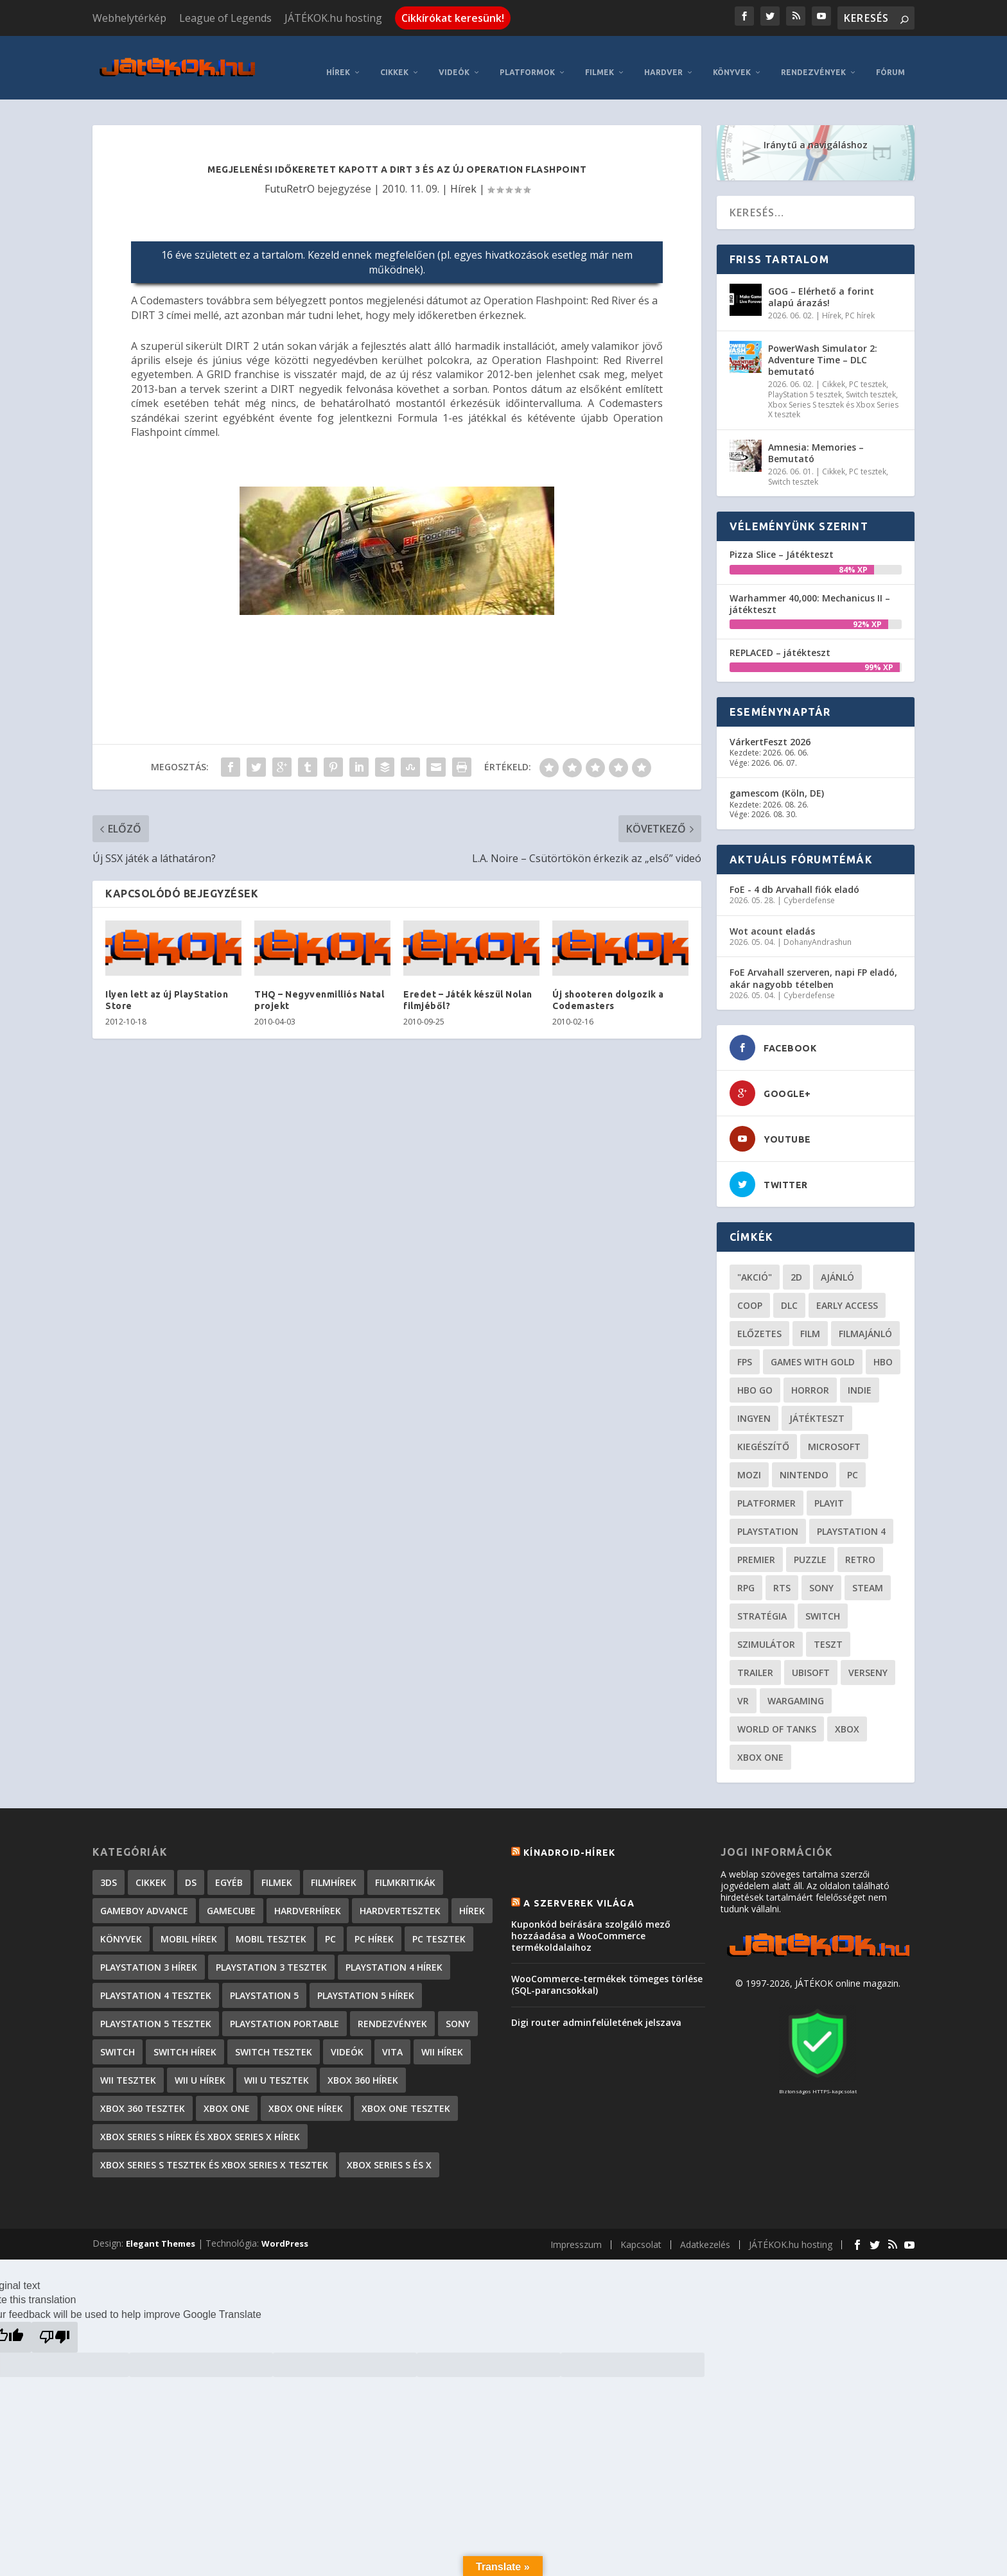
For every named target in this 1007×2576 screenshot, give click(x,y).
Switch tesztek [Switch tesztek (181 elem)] (273, 2040)
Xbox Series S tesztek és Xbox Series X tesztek (833, 397)
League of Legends (225, 18)
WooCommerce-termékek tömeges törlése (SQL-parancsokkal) (607, 1972)
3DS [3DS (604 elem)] (108, 1870)
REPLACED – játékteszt (780, 640)
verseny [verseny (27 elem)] (868, 1660)
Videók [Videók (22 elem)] (347, 2040)
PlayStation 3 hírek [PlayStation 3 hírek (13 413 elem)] (148, 1955)
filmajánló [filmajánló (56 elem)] (865, 1321)
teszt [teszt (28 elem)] (828, 1632)
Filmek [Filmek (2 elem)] (276, 1870)
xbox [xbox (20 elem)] (847, 1717)
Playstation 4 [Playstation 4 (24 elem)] (851, 1519)
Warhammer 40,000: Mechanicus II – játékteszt (810, 591)
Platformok (527, 60)
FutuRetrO (290, 176)
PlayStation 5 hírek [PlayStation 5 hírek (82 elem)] (365, 1983)
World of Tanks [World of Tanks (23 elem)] (776, 1717)
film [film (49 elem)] (810, 1321)
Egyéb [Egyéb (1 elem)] (229, 1870)
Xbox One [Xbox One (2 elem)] (227, 2096)
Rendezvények (813, 60)
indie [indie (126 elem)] (859, 1378)
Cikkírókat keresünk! (452, 18)
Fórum (890, 60)
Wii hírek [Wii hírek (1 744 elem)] (442, 2040)
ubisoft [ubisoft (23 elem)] (811, 1660)
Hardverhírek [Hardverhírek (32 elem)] (307, 1898)
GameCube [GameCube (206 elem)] (231, 1898)
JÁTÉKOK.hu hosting (333, 18)
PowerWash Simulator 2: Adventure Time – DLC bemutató (822, 347)
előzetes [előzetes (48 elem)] (759, 1321)
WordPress (284, 2231)
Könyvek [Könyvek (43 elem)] (121, 1927)
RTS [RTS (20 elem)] (782, 1575)
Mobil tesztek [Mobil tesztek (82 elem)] (271, 1927)
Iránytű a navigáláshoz (816, 132)
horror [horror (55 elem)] (810, 1378)
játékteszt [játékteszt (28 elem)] (817, 1406)
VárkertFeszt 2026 (770, 729)
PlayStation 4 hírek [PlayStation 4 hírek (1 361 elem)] (394, 1955)
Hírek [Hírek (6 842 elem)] (472, 1898)
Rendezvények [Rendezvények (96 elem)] (392, 2011)
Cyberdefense (809, 888)
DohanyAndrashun (818, 929)
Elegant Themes (160, 2231)
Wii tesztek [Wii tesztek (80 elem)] (128, 2068)
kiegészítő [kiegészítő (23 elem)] (763, 1434)
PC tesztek (867, 372)
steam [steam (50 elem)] (867, 1575)
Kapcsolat (640, 2232)
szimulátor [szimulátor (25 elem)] (766, 1632)
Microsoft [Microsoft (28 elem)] (834, 1434)
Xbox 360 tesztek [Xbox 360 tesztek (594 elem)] (142, 2096)
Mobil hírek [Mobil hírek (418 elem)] (189, 1927)
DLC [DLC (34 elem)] (789, 1293)
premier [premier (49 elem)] (756, 1547)
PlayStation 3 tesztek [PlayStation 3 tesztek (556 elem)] (271, 1955)
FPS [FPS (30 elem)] (744, 1350)
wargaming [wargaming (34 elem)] (795, 1688)
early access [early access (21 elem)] (847, 1293)
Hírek (338, 60)
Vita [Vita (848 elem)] (392, 2040)
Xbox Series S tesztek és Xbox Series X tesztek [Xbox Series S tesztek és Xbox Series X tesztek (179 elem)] (214, 2153)
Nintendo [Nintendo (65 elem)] (804, 1463)
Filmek (599, 60)
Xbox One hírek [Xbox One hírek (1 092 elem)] (305, 2096)
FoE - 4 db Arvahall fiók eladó (794, 877)
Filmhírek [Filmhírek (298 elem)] (333, 1870)
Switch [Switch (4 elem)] (117, 2040)
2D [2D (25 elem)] (796, 1265)
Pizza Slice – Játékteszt (782, 542)
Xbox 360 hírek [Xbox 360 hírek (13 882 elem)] (363, 2068)
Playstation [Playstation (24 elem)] (767, 1519)
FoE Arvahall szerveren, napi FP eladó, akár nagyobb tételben (813, 966)
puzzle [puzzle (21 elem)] (810, 1547)
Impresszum (576, 2232)
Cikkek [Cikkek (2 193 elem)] (151, 1870)
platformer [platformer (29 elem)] (766, 1491)
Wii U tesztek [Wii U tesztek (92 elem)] (276, 2068)
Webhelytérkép (129, 18)
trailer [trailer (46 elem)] (755, 1660)
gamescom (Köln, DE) (777, 781)
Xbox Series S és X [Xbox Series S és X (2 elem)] (389, 2153)
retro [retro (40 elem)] (860, 1547)
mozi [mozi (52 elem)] (749, 1463)
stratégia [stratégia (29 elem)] (762, 1604)
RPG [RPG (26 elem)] (746, 1575)
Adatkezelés (705, 2232)
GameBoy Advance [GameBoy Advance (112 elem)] (144, 1898)
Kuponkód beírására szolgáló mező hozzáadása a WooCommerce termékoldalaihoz (590, 1923)
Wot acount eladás (772, 919)
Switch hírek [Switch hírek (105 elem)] (184, 2040)
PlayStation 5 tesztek (805, 382)
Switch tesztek (871, 382)
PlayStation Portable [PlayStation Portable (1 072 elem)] (284, 2011)
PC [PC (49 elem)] (852, 1463)
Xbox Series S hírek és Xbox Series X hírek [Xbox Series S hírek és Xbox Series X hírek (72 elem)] (200, 2124)
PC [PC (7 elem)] (330, 1927)
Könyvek (732, 60)
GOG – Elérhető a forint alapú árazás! (821, 285)
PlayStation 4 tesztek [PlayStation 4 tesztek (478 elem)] (155, 1983)
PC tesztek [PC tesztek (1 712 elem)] (439, 1927)
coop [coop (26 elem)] (749, 1293)
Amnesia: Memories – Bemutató (816, 441)
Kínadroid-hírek (569, 1840)
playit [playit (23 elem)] (829, 1491)
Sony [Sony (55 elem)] (821, 1575)
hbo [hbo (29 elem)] (883, 1350)
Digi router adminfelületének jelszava (596, 2010)
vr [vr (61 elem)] (743, 1688)
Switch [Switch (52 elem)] (822, 1604)
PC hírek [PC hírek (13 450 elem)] (374, 1927)
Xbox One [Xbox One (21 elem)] (760, 1745)
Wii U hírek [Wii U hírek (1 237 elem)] (200, 2068)
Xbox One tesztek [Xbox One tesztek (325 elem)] (406, 2096)
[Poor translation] (54, 2325)
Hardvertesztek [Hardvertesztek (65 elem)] (400, 1898)
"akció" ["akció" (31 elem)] (754, 1265)
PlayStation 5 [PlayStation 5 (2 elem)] (264, 1983)
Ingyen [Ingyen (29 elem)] (754, 1406)
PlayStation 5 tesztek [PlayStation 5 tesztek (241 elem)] (155, 2011)
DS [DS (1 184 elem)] (191, 1870)
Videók (454, 60)
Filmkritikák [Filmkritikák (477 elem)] (405, 1870)
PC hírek (860, 303)
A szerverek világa (579, 1891)
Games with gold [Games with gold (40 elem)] (813, 1350)
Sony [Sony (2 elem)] (458, 2011)
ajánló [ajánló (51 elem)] (837, 1265)
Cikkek (394, 60)
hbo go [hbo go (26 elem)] (755, 1378)
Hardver (663, 60)
